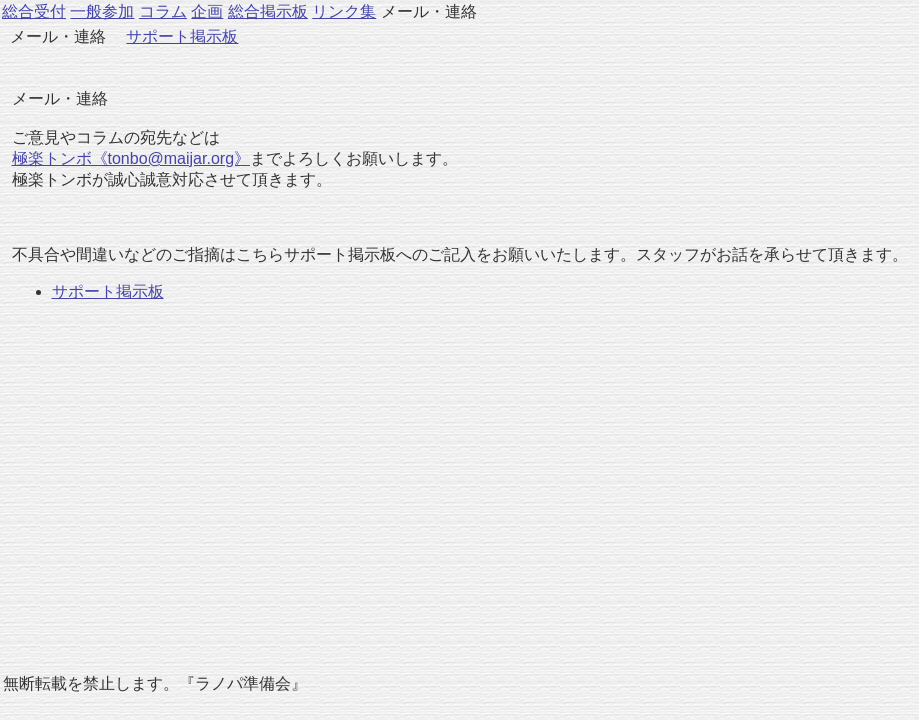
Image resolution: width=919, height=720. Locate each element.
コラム (163, 11)
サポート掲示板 (182, 36)
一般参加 (102, 11)
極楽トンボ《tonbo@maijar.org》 (131, 158)
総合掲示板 (268, 11)
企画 (207, 11)
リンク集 (344, 11)
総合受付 (34, 11)
